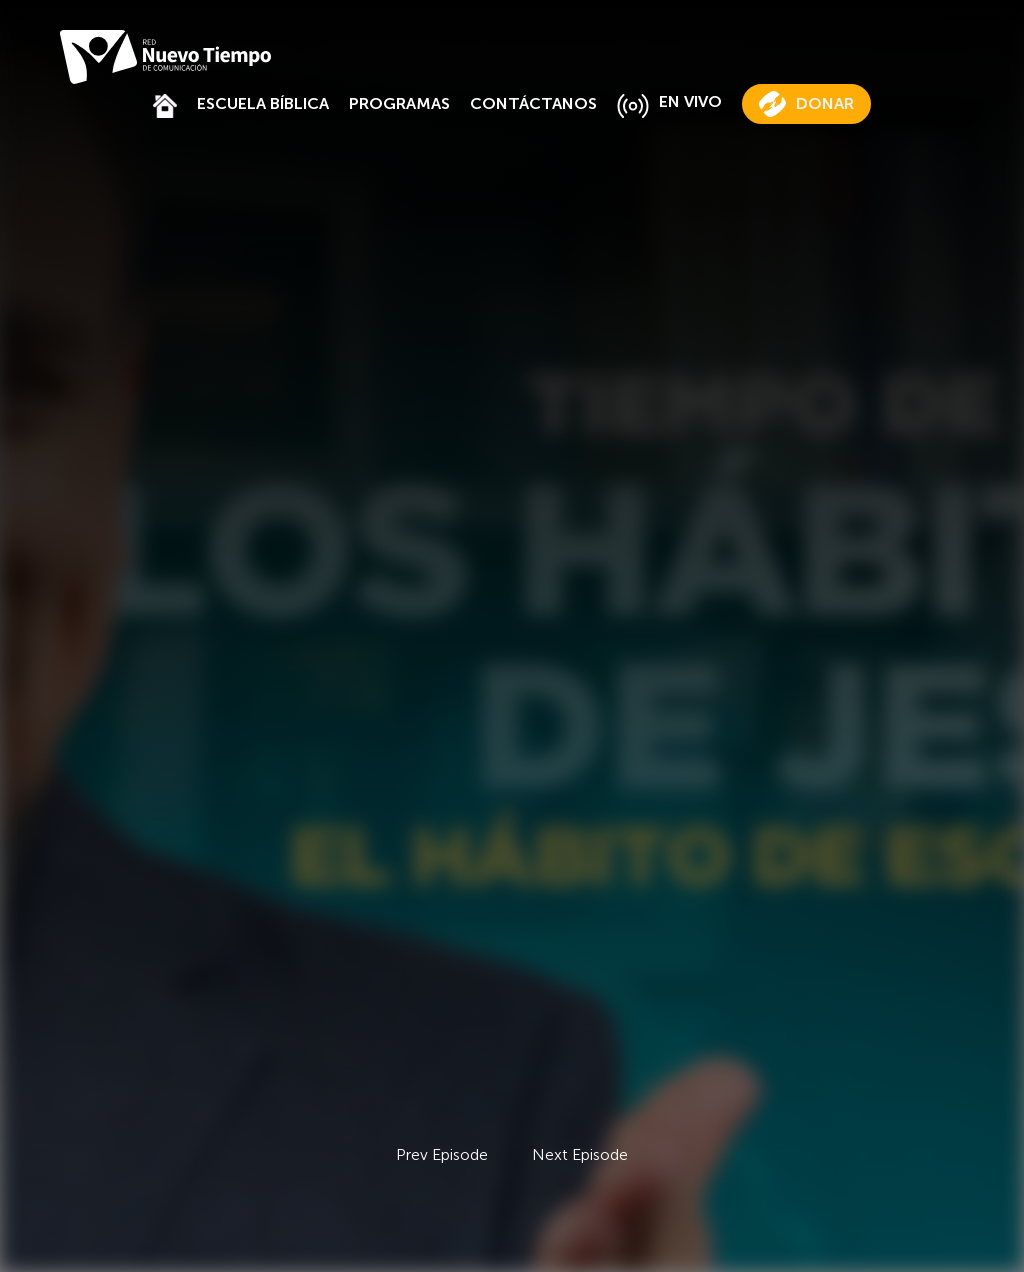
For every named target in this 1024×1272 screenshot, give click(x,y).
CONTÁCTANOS (533, 103)
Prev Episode (442, 1154)
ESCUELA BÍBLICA (263, 103)
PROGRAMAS (399, 103)
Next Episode (580, 1154)
